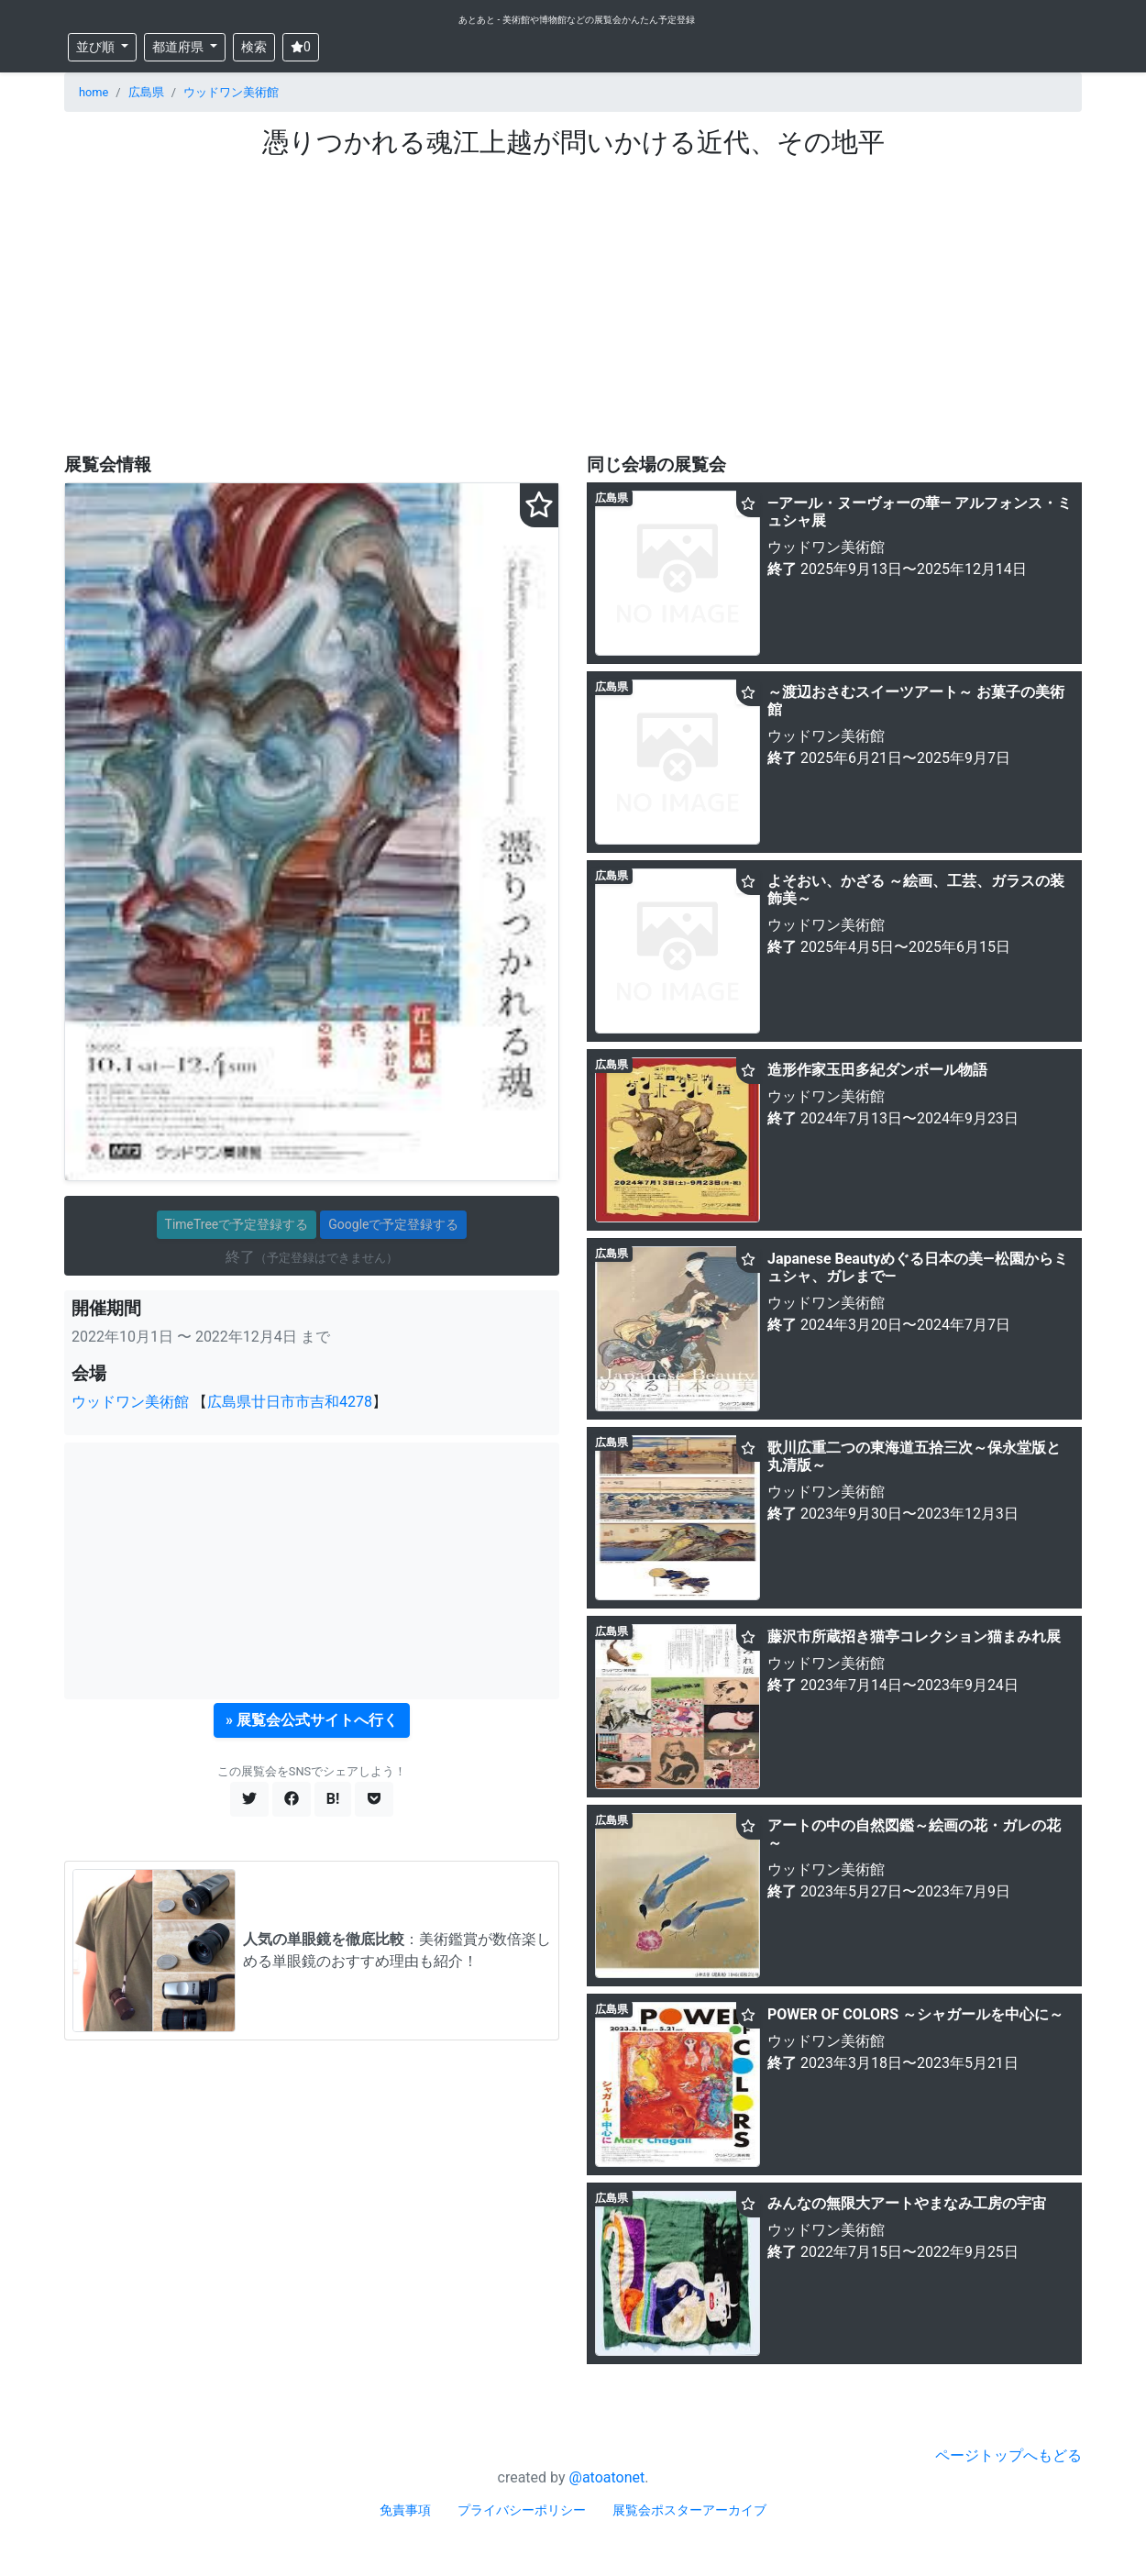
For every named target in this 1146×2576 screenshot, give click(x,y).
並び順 (96, 46)
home (93, 92)
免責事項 (405, 2510)
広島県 (146, 92)
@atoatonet (607, 2477)
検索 (254, 46)
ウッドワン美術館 (231, 92)
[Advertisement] (573, 296)
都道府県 (179, 46)
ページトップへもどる (1008, 2455)
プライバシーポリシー (521, 2510)
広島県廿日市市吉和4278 (289, 1401)
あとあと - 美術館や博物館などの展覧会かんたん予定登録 (576, 20)
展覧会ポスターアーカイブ (689, 2510)
